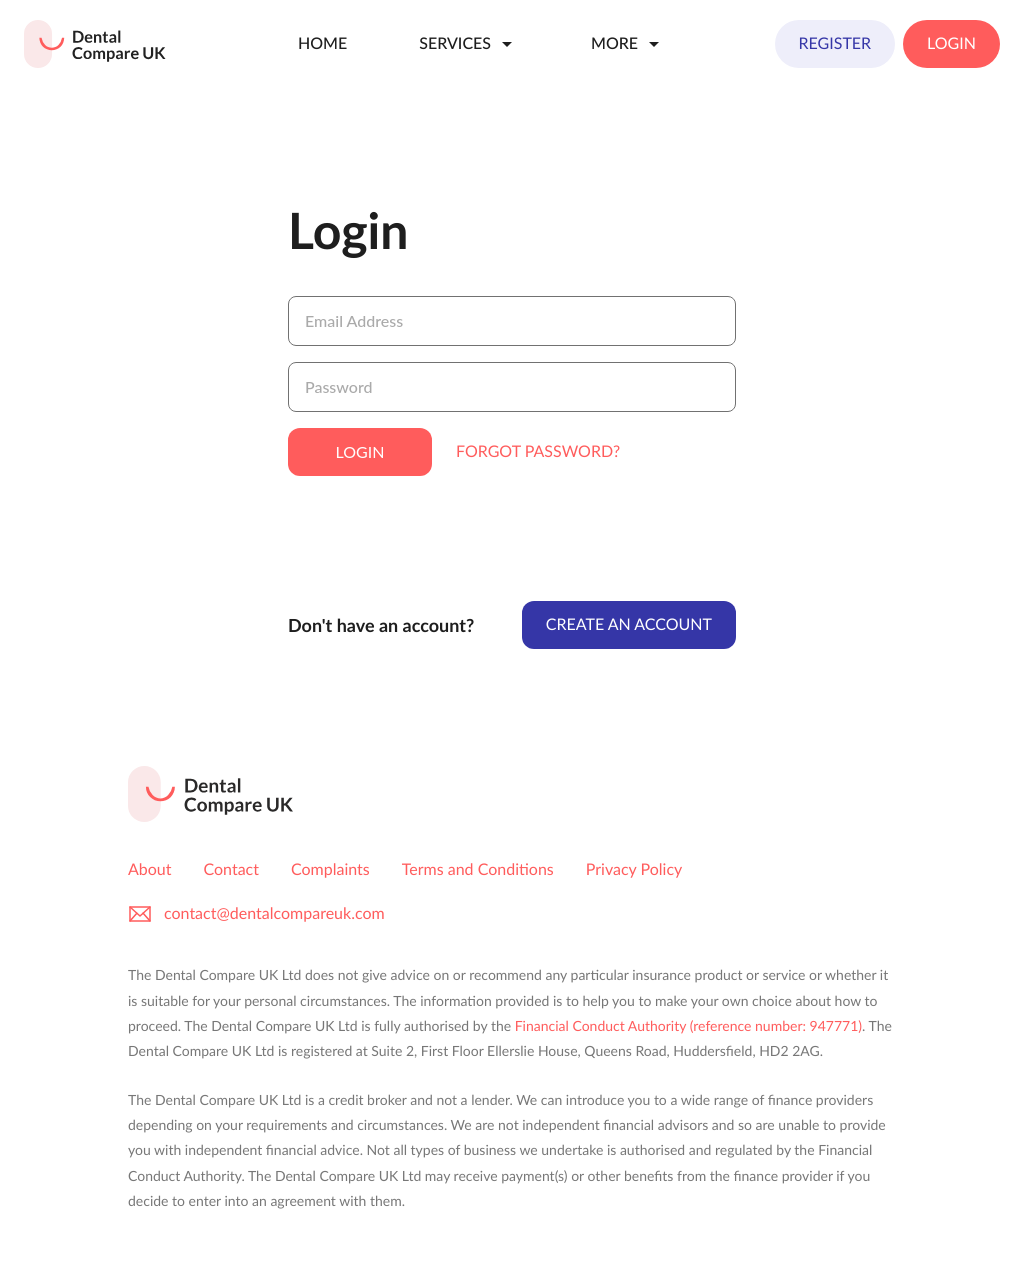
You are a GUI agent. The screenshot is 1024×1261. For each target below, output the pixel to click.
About (150, 869)
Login (951, 43)
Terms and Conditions (478, 869)
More (628, 44)
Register (835, 43)
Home (322, 43)
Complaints (330, 869)
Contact (231, 869)
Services (469, 44)
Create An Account (629, 624)
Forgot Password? (538, 451)
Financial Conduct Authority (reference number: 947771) (688, 1025)
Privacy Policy (634, 869)
